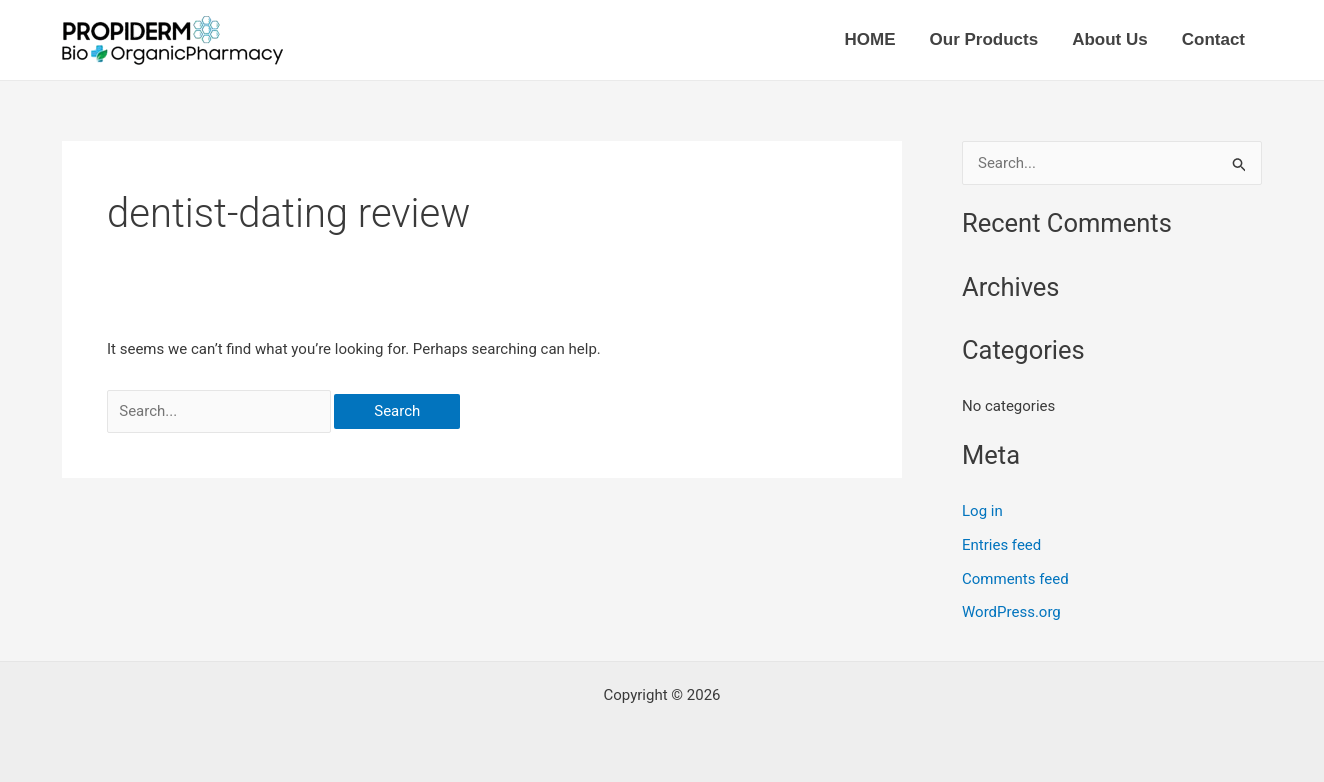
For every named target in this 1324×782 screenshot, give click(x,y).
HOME (870, 39)
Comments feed (1015, 579)
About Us (1110, 39)
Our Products (984, 39)
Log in (982, 511)
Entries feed (1001, 545)
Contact (1213, 39)
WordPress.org (1011, 612)
